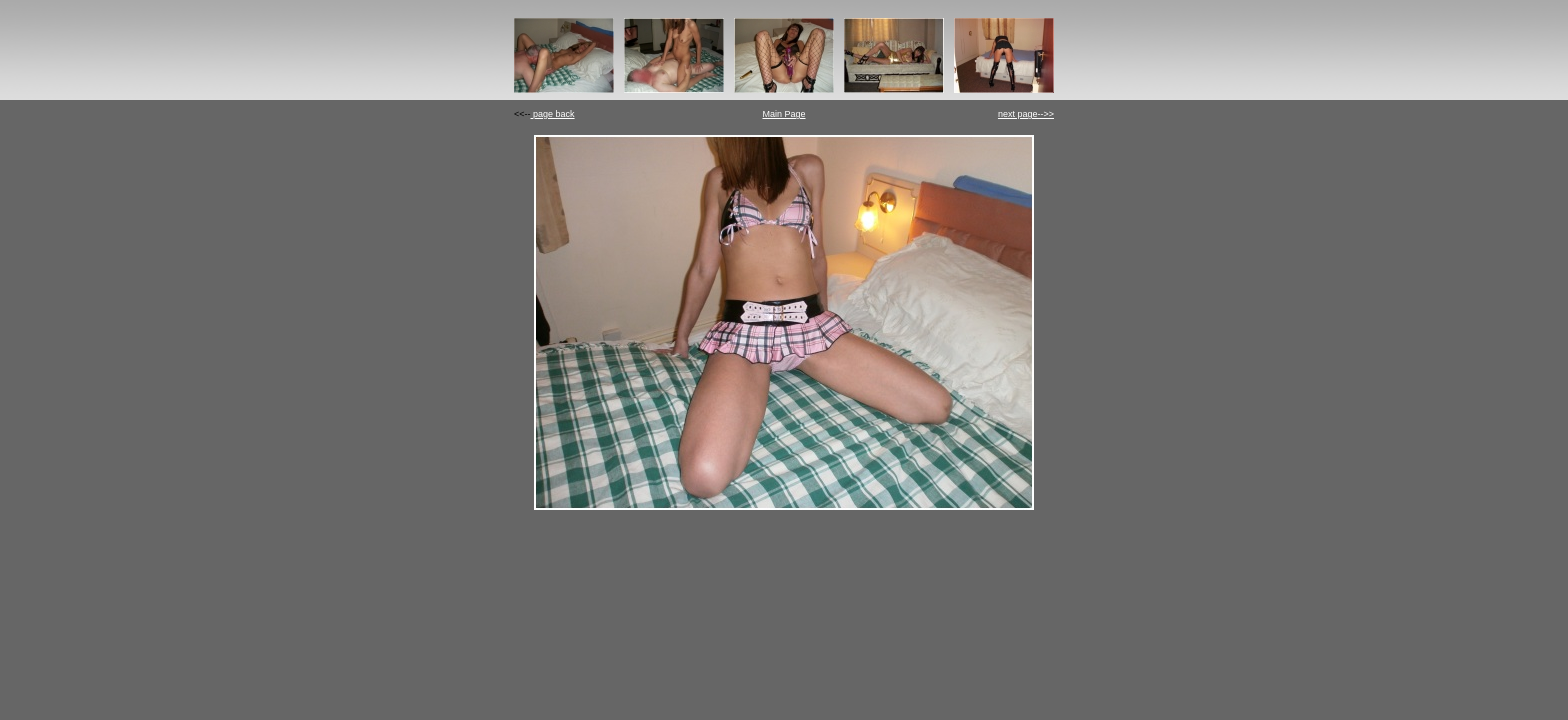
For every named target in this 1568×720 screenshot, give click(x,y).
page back (553, 114)
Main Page (783, 114)
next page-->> (1026, 114)
